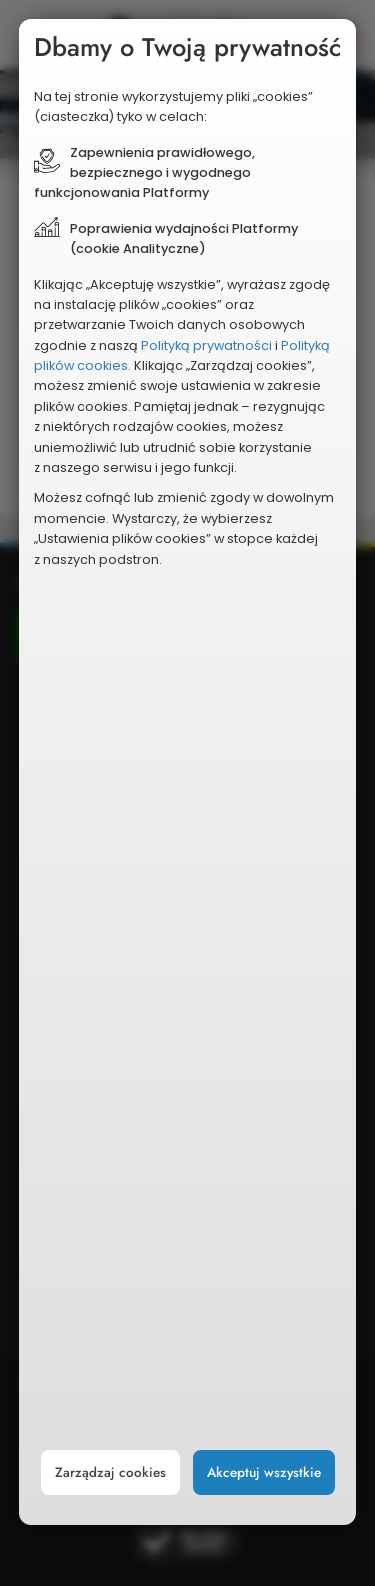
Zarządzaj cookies (110, 1472)
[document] (188, 772)
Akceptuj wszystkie (264, 1472)
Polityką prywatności (206, 345)
